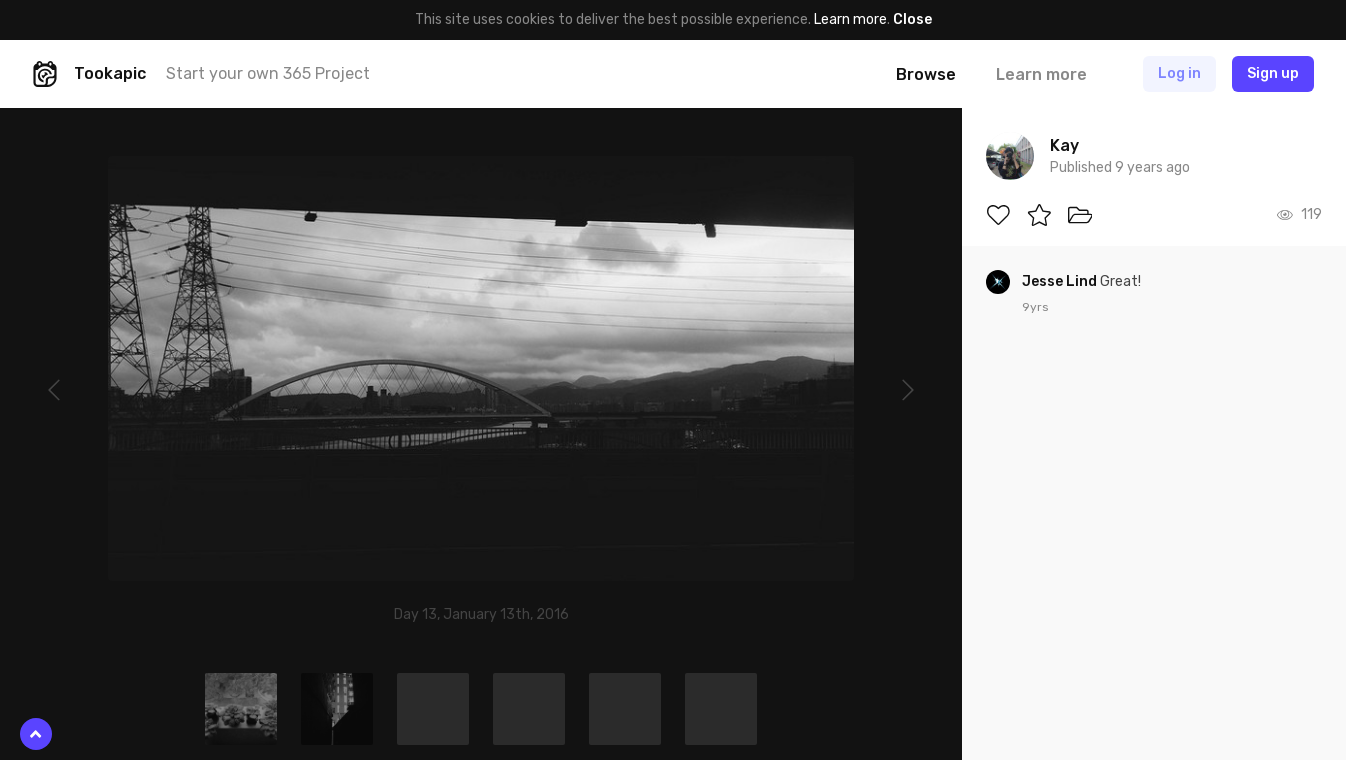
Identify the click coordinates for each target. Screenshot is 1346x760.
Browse (926, 74)
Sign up (1273, 73)
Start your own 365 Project (268, 73)
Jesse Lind (1061, 281)
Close (912, 19)
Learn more (850, 19)
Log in (1179, 73)
